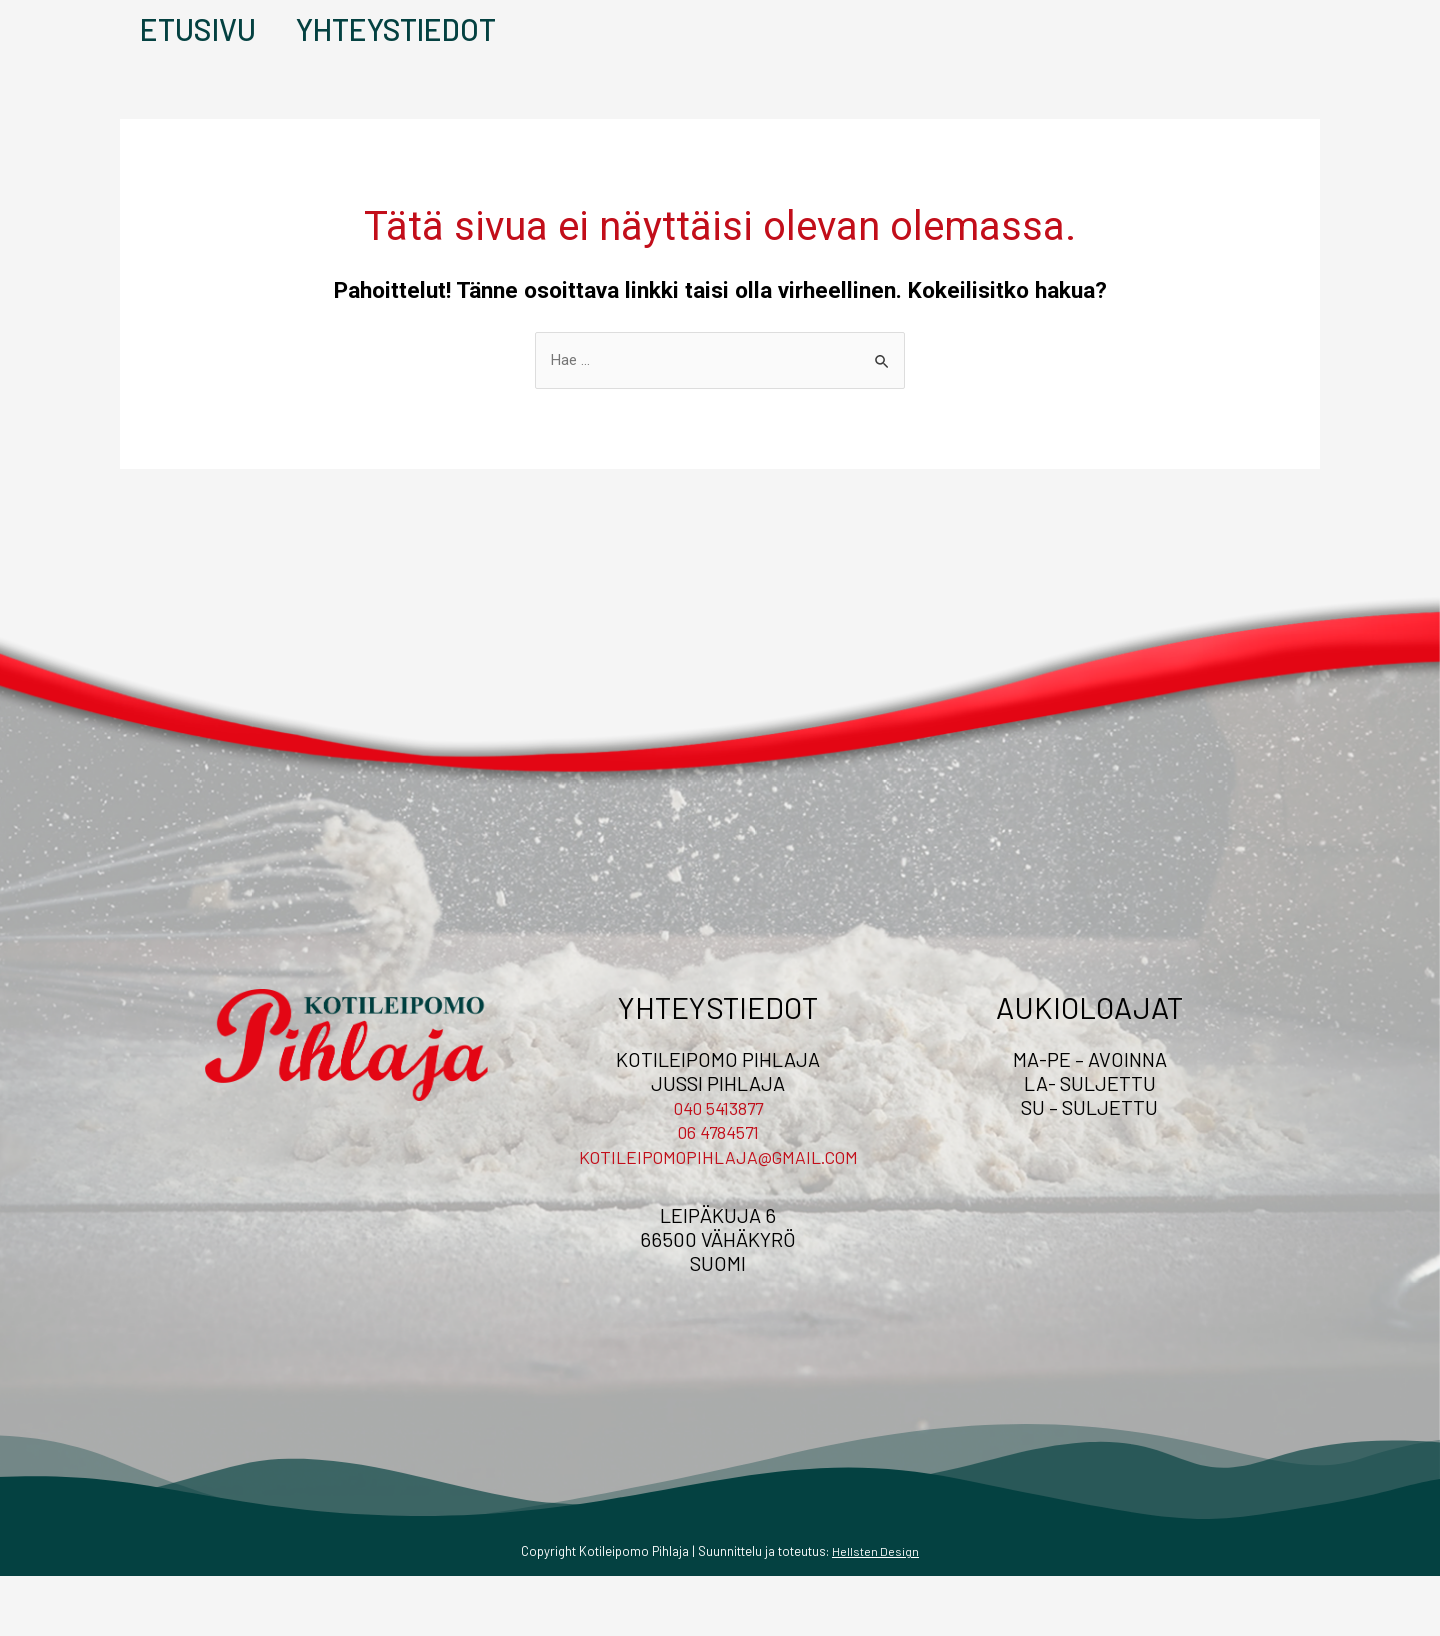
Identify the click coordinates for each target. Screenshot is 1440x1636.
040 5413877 (718, 1168)
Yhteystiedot (366, 59)
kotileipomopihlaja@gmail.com (718, 1216)
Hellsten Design (876, 1612)
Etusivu (178, 59)
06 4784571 (718, 1192)
